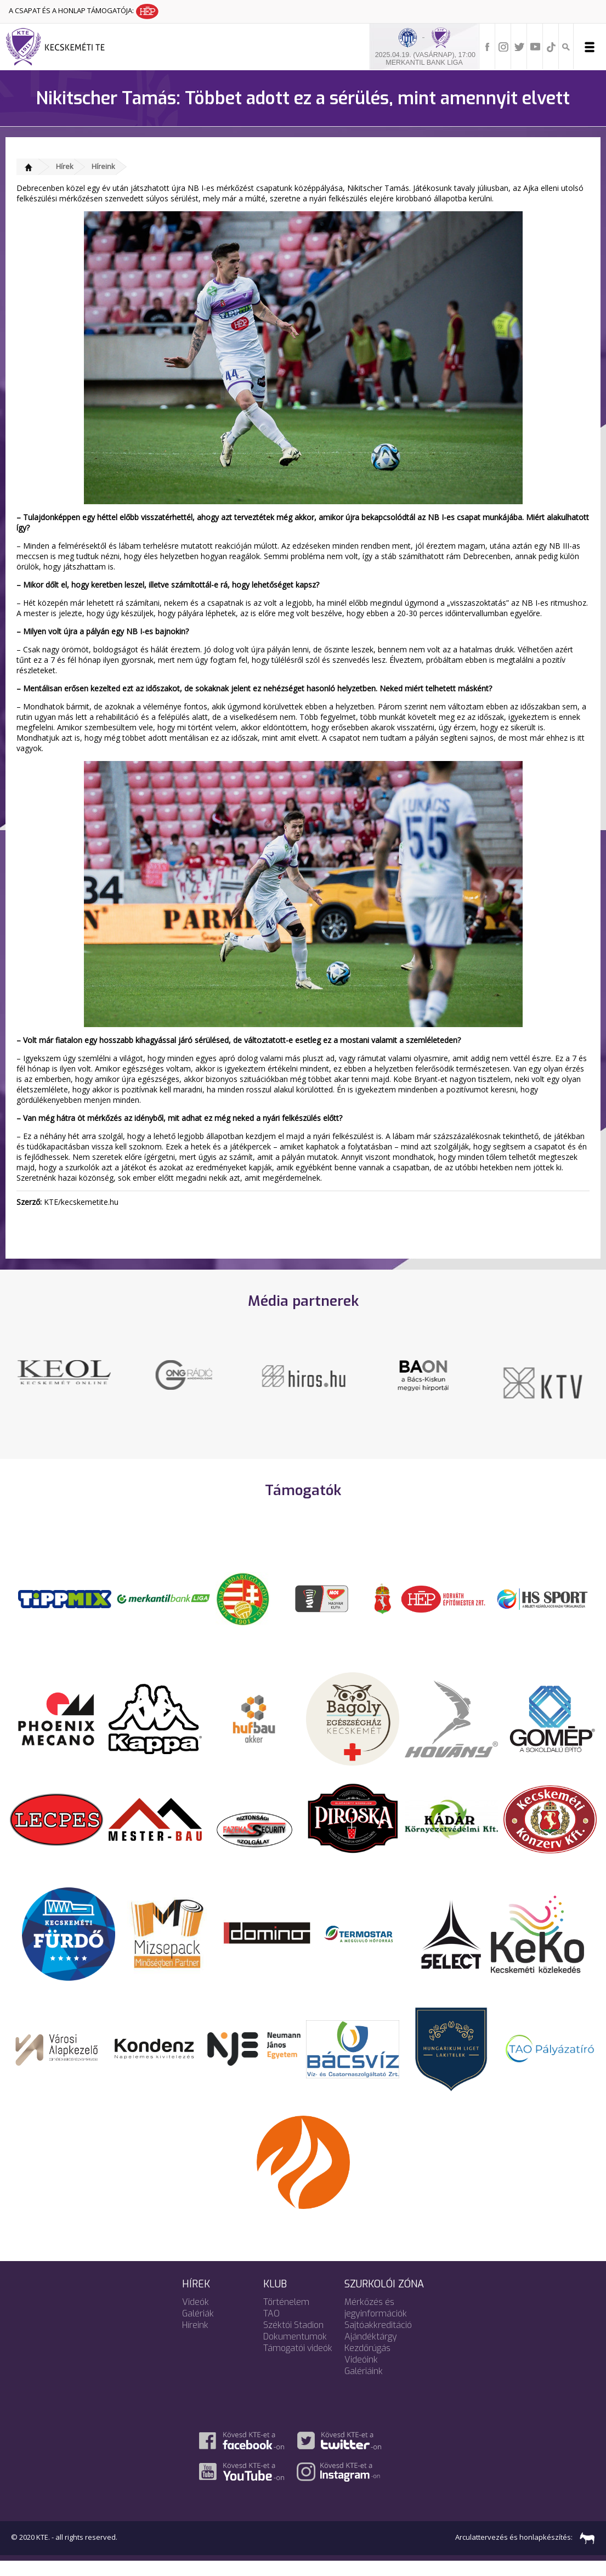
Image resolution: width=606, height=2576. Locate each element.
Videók (195, 2316)
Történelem (286, 2316)
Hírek (64, 166)
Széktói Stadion (293, 2339)
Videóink (361, 2374)
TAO (271, 2327)
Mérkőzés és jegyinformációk (375, 2321)
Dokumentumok (295, 2351)
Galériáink (363, 2385)
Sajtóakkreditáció (378, 2339)
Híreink (103, 166)
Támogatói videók (297, 2362)
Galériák (198, 2327)
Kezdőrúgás (367, 2362)
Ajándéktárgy (370, 2351)
